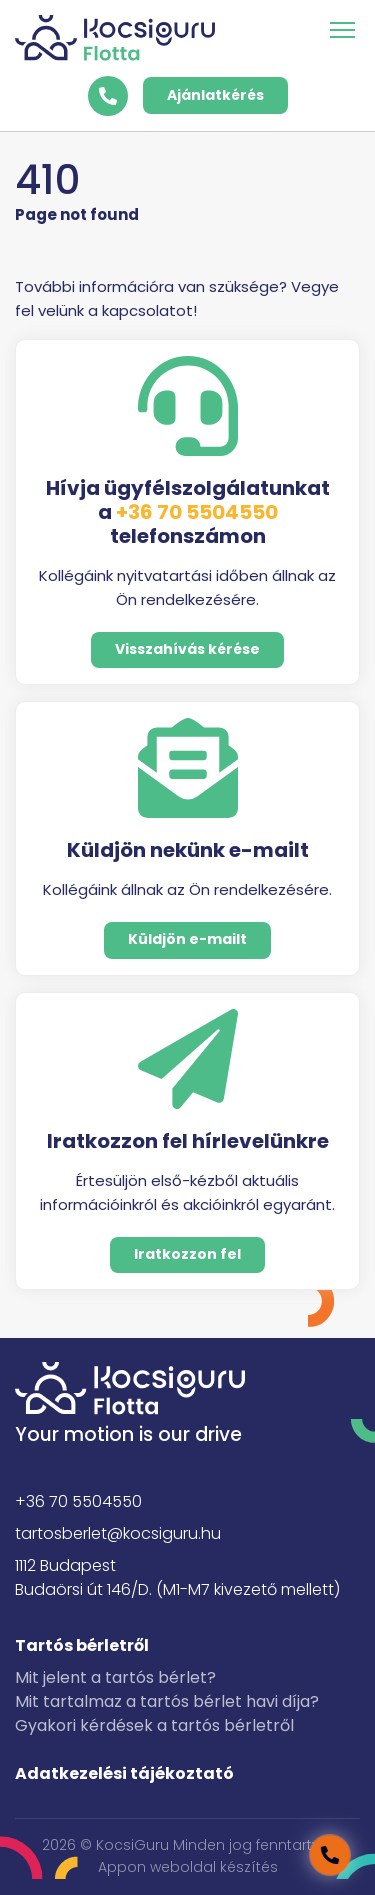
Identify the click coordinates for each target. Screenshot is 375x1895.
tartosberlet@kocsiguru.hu (118, 1533)
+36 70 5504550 (197, 512)
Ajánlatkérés (215, 95)
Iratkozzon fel (187, 1254)
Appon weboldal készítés (188, 1867)
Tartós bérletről (82, 1645)
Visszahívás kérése (187, 649)
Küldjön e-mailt (187, 939)
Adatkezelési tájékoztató (124, 1773)
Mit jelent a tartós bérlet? (115, 1677)
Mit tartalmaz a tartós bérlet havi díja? (167, 1701)
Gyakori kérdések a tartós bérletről (154, 1725)
